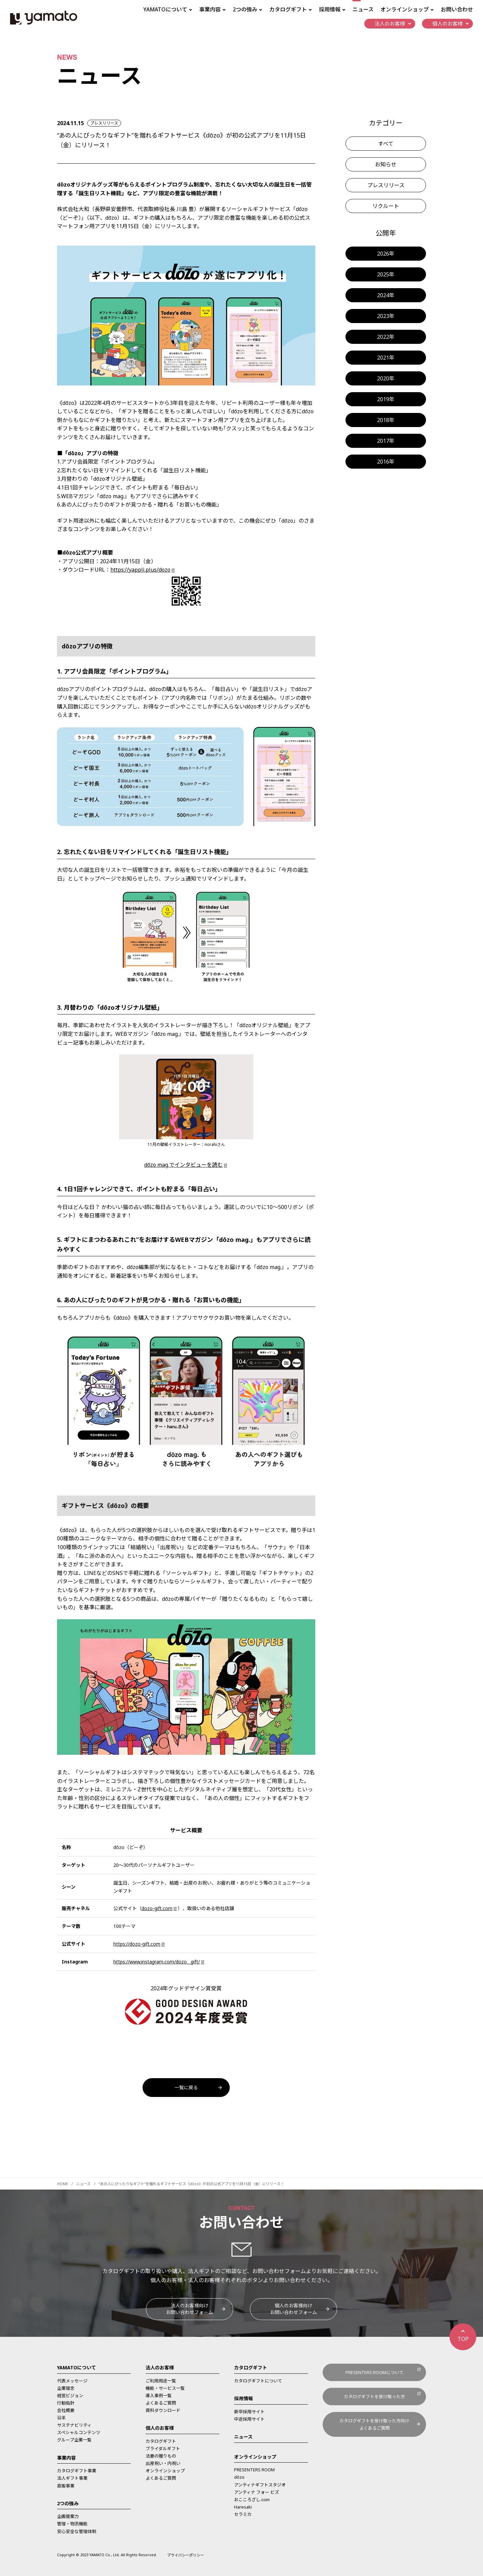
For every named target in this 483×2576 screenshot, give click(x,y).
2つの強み (67, 2503)
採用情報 (243, 2398)
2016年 (385, 461)
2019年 (385, 399)
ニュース (363, 9)
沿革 (61, 2418)
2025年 (385, 274)
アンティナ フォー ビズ (256, 2492)
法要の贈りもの (161, 2456)
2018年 (385, 420)
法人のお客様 (160, 2367)
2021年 (385, 357)
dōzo (239, 2477)
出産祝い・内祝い (163, 2463)
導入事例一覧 (159, 2396)
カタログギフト (161, 2441)
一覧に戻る (186, 2087)
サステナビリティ (74, 2425)
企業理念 (65, 2388)
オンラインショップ (165, 2471)
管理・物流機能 (72, 2524)
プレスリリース (386, 185)
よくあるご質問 (161, 2403)
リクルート (385, 206)
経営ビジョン (70, 2396)
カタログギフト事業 (76, 2471)
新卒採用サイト (249, 2412)
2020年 (385, 378)
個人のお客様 (160, 2428)
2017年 (385, 440)
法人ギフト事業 (72, 2478)
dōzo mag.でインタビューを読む (183, 1164)
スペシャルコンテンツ (78, 2432)
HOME (62, 2183)
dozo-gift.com (157, 1908)
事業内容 (66, 2458)
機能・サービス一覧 (165, 2388)
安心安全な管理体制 (76, 2531)
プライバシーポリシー (185, 2555)
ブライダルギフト (163, 2449)
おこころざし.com (252, 2499)
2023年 (385, 316)
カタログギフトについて (258, 2381)
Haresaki (243, 2507)
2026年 (385, 253)
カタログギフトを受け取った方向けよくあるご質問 (374, 2424)
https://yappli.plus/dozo (140, 569)
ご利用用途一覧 (161, 2381)
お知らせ (385, 164)
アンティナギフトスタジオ (260, 2485)
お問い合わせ (457, 9)
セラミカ (243, 2514)
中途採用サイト (249, 2419)
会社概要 (65, 2410)
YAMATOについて (76, 2367)
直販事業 (65, 2486)
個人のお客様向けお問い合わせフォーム (293, 2308)
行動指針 (65, 2403)
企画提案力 (68, 2516)
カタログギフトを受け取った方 (374, 2397)
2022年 (385, 336)
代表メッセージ (72, 2381)
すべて (385, 143)
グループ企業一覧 (74, 2440)
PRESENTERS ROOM (254, 2470)
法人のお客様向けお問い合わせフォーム (189, 2308)
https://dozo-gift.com (136, 1944)
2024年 (385, 295)
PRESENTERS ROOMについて (374, 2372)
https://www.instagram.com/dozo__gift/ (156, 1961)
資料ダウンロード (163, 2410)
